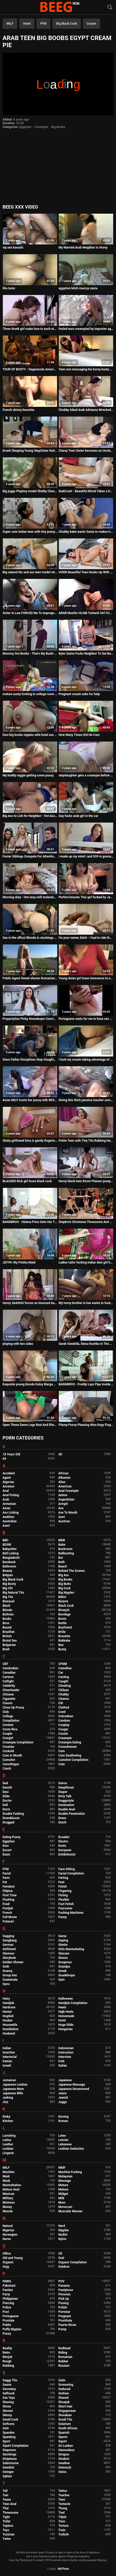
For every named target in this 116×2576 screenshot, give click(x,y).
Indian (7, 2048)
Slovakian (65, 2415)
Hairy (6, 1998)
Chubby (63, 1694)
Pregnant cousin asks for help (79, 694)
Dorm (6, 1809)
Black (6, 1605)
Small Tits (65, 2419)
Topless (8, 2526)
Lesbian (8, 2148)
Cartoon (8, 1677)
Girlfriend (9, 1949)
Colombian (65, 1716)
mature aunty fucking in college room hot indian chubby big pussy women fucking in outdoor (30, 694)
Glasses (63, 1953)
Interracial (10, 2057)
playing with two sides (18, 1344)
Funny (62, 1917)
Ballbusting (66, 1553)
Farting (63, 1878)
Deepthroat (66, 1787)
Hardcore (9, 2007)
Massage (64, 2181)
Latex (62, 2135)
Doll (5, 1805)
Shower (8, 2411)
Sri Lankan (65, 2445)
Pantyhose (65, 2290)
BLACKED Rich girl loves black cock (27, 1181)
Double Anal (66, 1809)
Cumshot (9, 1760)
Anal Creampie (68, 1491)
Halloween (65, 1998)
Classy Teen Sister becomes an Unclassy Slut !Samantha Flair (86, 450)
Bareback (9, 1562)
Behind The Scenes (71, 1571)
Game (62, 1936)
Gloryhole (9, 1958)
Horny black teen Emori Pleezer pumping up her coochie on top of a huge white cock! (86, 1181)
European (64, 1850)
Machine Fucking (70, 2172)
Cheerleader (11, 1690)
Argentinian (66, 1499)
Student (63, 2459)
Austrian (64, 1521)
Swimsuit (64, 2467)
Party (6, 2294)
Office (7, 2253)
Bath (61, 1562)
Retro (6, 2352)
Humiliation (10, 2029)
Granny (7, 1971)
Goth (6, 1966)
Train (61, 2530)
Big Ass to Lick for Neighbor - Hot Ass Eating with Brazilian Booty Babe (30, 816)
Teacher (64, 2495)
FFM (43, 23)
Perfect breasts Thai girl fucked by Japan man (86, 897)
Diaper (62, 1792)
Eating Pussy (12, 1837)
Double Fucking (13, 1813)
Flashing (8, 1899)
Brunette (64, 1636)
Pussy (7, 2333)
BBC (5, 1540)
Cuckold (8, 1751)
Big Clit (8, 1588)
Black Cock (66, 1605)
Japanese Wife (13, 2093)
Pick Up (63, 2299)
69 (4, 1458)
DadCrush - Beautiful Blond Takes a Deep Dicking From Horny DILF (86, 491)
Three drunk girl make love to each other (30, 329)
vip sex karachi (13, 247)
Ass (60, 1508)
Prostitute (65, 2320)
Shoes (7, 2406)
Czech (7, 1768)
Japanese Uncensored (73, 2089)
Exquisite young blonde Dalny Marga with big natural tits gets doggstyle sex (30, 1384)
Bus (61, 1645)
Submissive (10, 2463)
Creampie (41, 127)
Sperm (62, 2437)
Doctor (7, 1800)
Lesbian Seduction (71, 2148)
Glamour (8, 1953)
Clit (60, 1703)
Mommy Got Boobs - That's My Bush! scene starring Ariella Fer (30, 653)
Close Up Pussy (13, 1707)
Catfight (8, 1681)
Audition (8, 1517)
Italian (62, 2065)
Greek (62, 1971)
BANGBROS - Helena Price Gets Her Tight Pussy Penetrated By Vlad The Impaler (30, 1222)
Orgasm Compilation (72, 2262)
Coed (61, 1712)
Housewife (10, 2025)
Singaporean (67, 2411)
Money (7, 2207)
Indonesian (65, 2048)
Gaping (63, 1940)
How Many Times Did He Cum (79, 735)
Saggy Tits (10, 2380)
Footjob (8, 1908)
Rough (7, 2361)
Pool (6, 2312)
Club (6, 1712)
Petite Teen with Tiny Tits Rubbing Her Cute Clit (86, 1140)
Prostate (8, 2320)
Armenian (9, 1504)
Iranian (7, 2061)
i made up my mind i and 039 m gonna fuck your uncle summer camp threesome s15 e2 (86, 856)
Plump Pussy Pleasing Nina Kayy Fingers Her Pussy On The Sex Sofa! (86, 1425)
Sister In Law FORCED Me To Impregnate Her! (30, 613)
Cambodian (10, 1668)
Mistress (9, 2202)
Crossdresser (67, 1747)
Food (6, 1904)
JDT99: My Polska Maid (19, 1262)
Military (8, 2198)
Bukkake (64, 1640)
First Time (10, 1895)
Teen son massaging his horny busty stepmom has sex (86, 369)
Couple (7, 1733)
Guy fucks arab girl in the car (78, 816)
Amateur (8, 1486)
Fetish (62, 1886)
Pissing (63, 2303)
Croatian (8, 1747)
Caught (63, 1681)
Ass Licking (10, 1512)
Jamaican (9, 2080)
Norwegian (10, 2234)
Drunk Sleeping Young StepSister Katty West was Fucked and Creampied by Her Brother (30, 450)
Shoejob (64, 2402)
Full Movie (10, 1917)
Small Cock (10, 2419)
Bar (60, 1558)
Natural (8, 2226)
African (63, 1473)
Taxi (5, 2495)
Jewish (63, 2097)
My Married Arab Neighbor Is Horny (83, 247)
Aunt (61, 1517)
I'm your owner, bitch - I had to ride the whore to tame (86, 938)
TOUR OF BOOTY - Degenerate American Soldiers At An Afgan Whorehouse (30, 369)
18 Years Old (11, 1454)
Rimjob (7, 2357)
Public (7, 2325)
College (8, 1716)
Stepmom (9, 2450)
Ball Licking (11, 1553)
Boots (62, 1619)
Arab (6, 1499)
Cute (61, 1764)
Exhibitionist (66, 1854)
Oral (61, 2258)
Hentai (7, 2012)
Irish (61, 2061)
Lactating (9, 2135)
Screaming (65, 2384)
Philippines (10, 2299)
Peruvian (64, 2294)
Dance (62, 1783)
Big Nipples (66, 1592)
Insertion (9, 2052)
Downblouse (11, 1818)
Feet (61, 1882)
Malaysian (65, 2176)
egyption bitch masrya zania (78, 288)
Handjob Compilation (72, 2003)
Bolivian (8, 1614)
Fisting (63, 1895)
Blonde (7, 1610)
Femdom (9, 1886)
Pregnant (64, 2316)
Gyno (6, 1984)
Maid (6, 2176)
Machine (8, 2172)
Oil (60, 2253)
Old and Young (13, 2258)
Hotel (27, 23)
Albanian (64, 1477)
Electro (63, 1841)
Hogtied (8, 2016)
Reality (7, 2348)
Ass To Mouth (67, 1512)
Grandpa (64, 1966)
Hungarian (65, 2029)
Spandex (9, 2432)
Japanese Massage (71, 2084)
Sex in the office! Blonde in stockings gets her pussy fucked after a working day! (30, 938)
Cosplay (63, 1725)
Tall (5, 2491)
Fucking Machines (70, 1912)
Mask (6, 2181)
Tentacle (64, 2504)
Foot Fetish (66, 1904)
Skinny (7, 2415)
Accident (9, 1473)
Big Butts (64, 1584)
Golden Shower (13, 1962)
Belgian (8, 1575)
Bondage (64, 1614)
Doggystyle (66, 1800)
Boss (6, 1623)
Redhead (64, 2348)
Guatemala (10, 1979)
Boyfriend (65, 1627)
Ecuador (64, 1837)
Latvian (63, 2140)
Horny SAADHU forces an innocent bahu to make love (30, 1303)
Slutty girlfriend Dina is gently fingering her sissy (30, 1140)
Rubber (63, 2361)
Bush (6, 1649)
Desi (6, 1792)
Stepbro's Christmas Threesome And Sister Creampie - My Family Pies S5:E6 (86, 1222)
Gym (61, 1979)
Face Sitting (66, 1869)
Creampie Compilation (18, 1742)
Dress (62, 1818)
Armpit (63, 1504)
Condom (64, 1720)
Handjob (8, 2003)
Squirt (62, 2441)
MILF (9, 23)
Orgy (6, 2266)
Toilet (6, 2521)
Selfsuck (9, 2393)
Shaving (8, 2402)
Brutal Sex (10, 1640)
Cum (61, 1751)
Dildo (6, 1796)
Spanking (9, 2437)
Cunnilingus (11, 1764)
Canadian (9, 1672)
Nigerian (8, 2230)
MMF (61, 2167)
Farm (6, 1878)
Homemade (66, 2016)
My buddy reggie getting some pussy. (28, 775)
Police (7, 2307)
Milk (61, 2198)
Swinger (8, 2472)
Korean (63, 2121)
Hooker (8, 2020)
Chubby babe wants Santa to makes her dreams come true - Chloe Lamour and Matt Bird (86, 532)
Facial (7, 1873)
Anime (62, 1495)
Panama (64, 2285)
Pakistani (9, 2285)
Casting (63, 1677)
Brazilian (9, 1632)
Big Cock (64, 1588)
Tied (61, 2512)
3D (60, 1454)
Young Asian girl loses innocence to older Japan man (86, 978)
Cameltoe (64, 1668)
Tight (6, 2517)
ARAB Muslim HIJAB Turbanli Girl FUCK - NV (86, 613)
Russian (63, 2365)
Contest (8, 1725)
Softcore (8, 2424)
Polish (62, 2307)
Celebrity (9, 1685)
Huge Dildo (65, 2025)
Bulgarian (9, 1645)
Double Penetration (71, 1813)
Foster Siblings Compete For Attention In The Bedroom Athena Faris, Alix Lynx (30, 856)
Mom (61, 2202)
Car (60, 1672)
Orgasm (8, 2262)
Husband (9, 2033)
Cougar (63, 1729)
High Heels (65, 2012)
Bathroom (9, 1566)
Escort (7, 1850)
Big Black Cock (66, 23)
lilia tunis (9, 288)
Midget (63, 2194)
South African (67, 2428)
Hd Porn (63, 2569)
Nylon (62, 2239)
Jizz (5, 2102)
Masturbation (12, 2185)
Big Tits (8, 1597)
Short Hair (65, 2406)
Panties (8, 2290)
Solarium (64, 2424)
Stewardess (66, 2450)
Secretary (9, 2389)
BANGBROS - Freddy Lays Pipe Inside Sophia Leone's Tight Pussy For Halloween (86, 1384)
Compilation (11, 1720)
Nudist (62, 2234)
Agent (7, 1477)
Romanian (65, 2357)
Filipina (8, 1891)
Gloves (63, 1958)
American (65, 1486)
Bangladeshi (11, 1558)
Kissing (63, 2116)
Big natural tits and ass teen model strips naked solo (30, 572)
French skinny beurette (18, 410)
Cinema (63, 1699)
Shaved (63, 2398)
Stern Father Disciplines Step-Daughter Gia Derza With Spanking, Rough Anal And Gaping (30, 1059)
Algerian (8, 1482)
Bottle (62, 1623)
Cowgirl (8, 1738)
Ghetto (62, 1945)
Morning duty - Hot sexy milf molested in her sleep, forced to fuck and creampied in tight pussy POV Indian (30, 897)
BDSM (7, 1544)
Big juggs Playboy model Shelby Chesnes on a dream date (30, 491)
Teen (61, 2499)
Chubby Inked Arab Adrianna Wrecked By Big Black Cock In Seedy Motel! (86, 410)
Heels (62, 2007)
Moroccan (65, 2207)
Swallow (64, 2463)
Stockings (9, 2454)
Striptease (10, 2459)
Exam (6, 1854)
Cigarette (9, 1699)
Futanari (8, 1921)
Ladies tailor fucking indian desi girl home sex (86, 1262)
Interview (64, 2057)
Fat (5, 1882)
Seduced (64, 2389)
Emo (6, 1846)
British (7, 1636)
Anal (6, 1491)
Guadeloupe (66, 1975)
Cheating (64, 1685)
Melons (63, 2189)
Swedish (8, 2467)
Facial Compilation (71, 1873)
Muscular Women (70, 2211)
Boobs (7, 1619)
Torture (63, 2526)
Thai (6, 2508)
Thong (62, 2508)
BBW (61, 1540)
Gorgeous (65, 1962)
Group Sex (10, 1975)
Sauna (7, 2384)
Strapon (63, 2454)
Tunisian (8, 2534)
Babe (61, 1544)
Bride (61, 1632)
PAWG (7, 2281)
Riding (62, 2352)
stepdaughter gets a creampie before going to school (86, 775)
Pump (62, 2329)
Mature (63, 2185)
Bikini (62, 1597)
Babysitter (10, 1549)
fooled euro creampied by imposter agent (86, 329)
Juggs (62, 2102)
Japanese (65, 2080)
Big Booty (9, 1584)
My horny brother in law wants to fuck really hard (86, 1303)
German (8, 1945)
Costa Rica (10, 1729)
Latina (7, 2140)
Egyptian (25, 127)
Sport (6, 2441)
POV (61, 2281)
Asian (7, 1508)
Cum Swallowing (69, 1755)
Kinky (6, 2116)
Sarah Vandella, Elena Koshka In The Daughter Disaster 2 (86, 1344)
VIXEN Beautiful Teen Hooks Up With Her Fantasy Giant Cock (86, 572)
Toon (61, 2521)
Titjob (62, 2517)
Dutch (62, 1822)
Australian (10, 1521)
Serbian (63, 2393)
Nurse (7, 2239)
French (7, 1912)
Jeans (62, 2093)
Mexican (8, 2194)
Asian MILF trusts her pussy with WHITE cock (30, 1100)
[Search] (109, 8)
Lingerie (8, 2153)
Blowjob (63, 1610)
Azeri (6, 1525)
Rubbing (8, 2365)
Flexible (63, 1899)
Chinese (8, 1694)
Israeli (7, 2065)
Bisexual (8, 1601)
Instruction (65, 2052)
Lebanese (65, 2144)
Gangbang (10, 1940)
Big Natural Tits (13, 1592)
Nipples (63, 2230)
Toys (6, 2530)
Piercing (8, 2303)
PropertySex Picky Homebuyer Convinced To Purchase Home (30, 1019)
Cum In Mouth (12, 1755)
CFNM (62, 1664)
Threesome (10, 2512)
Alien (61, 1482)
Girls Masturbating (71, 1949)
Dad (5, 1783)
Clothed (63, 1707)
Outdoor (64, 2266)
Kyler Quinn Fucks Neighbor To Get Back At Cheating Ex (86, 653)
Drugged (8, 1822)
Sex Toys (9, 2398)
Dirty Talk (64, 1796)
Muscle (8, 2211)
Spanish (63, 2432)
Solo (6, 2428)
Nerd (61, 2226)
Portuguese (11, 2316)
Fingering (64, 1891)
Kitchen (8, 2121)
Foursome (65, 1908)
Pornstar (64, 2312)
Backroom (65, 1549)
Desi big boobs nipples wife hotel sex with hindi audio (30, 735)
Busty (62, 1649)
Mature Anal (11, 2189)
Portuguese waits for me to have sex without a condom (86, 1019)
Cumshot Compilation (73, 1760)
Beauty (7, 1571)
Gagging (8, 1936)
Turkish (63, 2534)
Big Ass (63, 1575)
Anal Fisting (11, 1495)
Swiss (62, 2472)
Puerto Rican (67, 2325)
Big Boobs (58, 127)
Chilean (63, 1690)
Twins (7, 2539)
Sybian (7, 2476)
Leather (8, 2144)
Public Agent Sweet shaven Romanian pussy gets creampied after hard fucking (30, 978)
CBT (5, 1664)
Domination (66, 1805)
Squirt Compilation (15, 2445)
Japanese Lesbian (15, 2084)
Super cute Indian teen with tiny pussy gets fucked (30, 532)
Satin (61, 2380)
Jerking (8, 2097)
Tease (7, 2499)
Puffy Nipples (12, 2329)
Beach (62, 1566)
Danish (7, 1787)
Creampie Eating (69, 1742)
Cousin (91, 23)
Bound (7, 1627)
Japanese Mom (13, 2089)
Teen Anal (9, 2504)
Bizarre (63, 1601)
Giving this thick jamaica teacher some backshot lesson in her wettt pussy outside (86, 1100)
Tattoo (62, 2491)
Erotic (62, 1846)
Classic (8, 1703)
